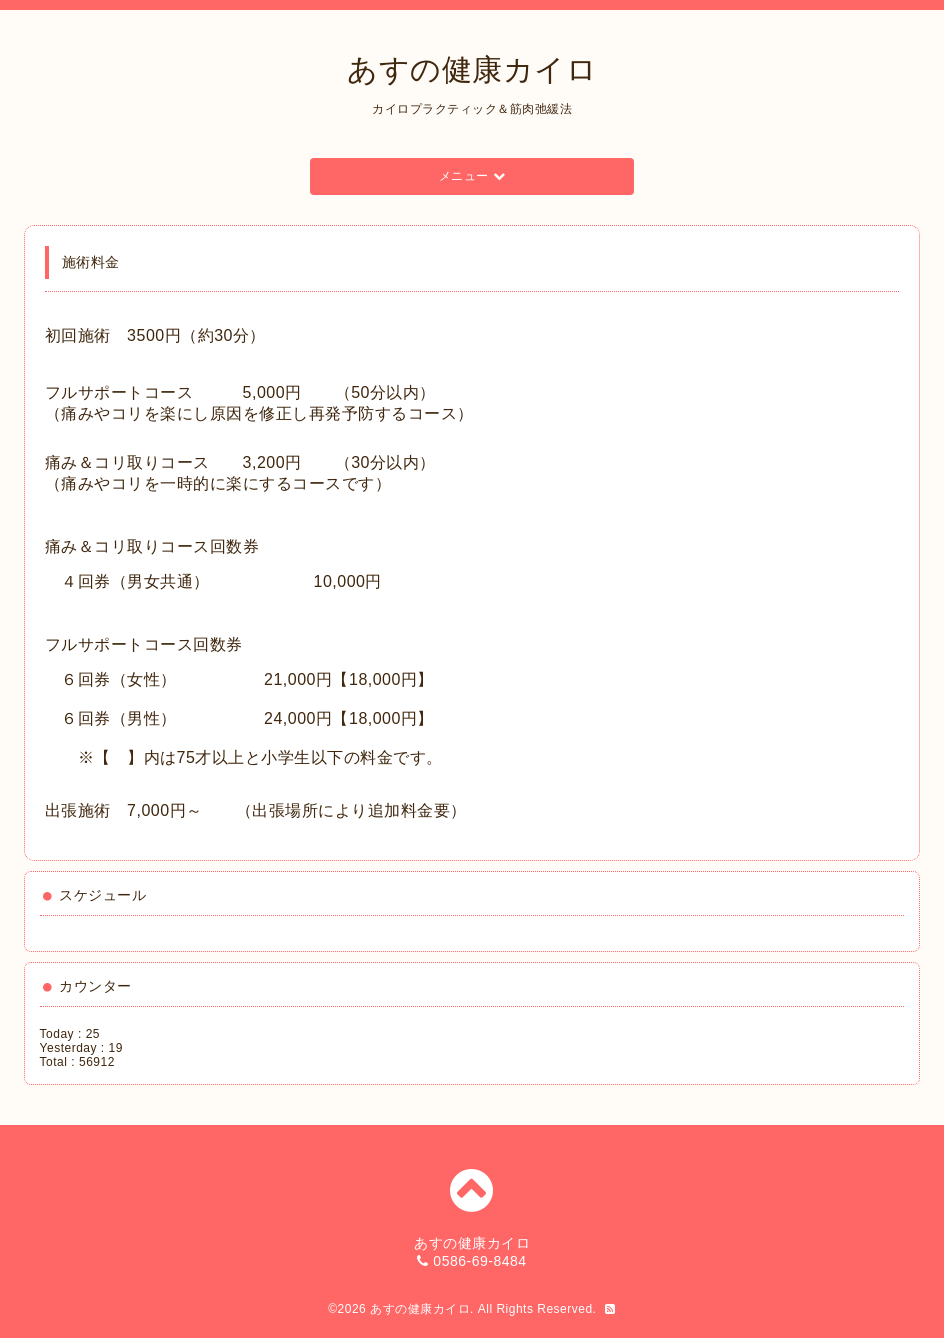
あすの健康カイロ (472, 69)
